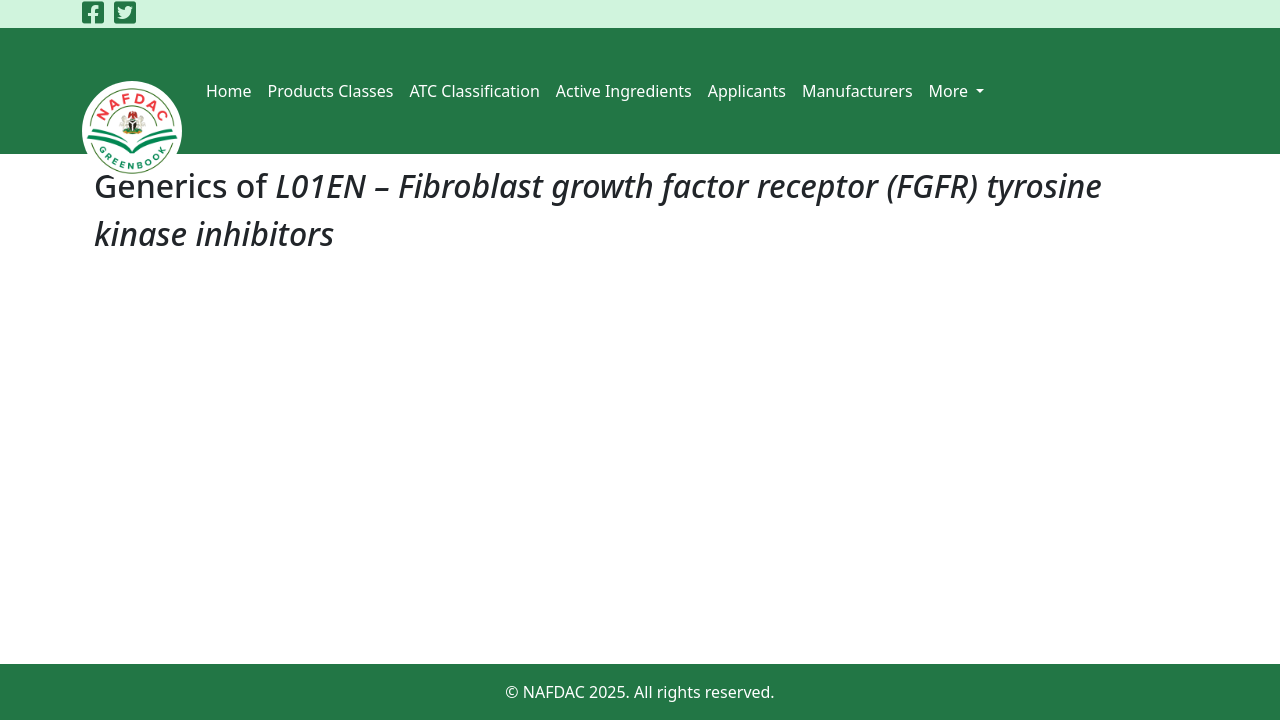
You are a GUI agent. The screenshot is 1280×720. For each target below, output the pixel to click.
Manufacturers (857, 91)
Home (229, 91)
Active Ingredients (624, 91)
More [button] (951, 91)
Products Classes (331, 91)
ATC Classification (474, 91)
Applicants (747, 91)
